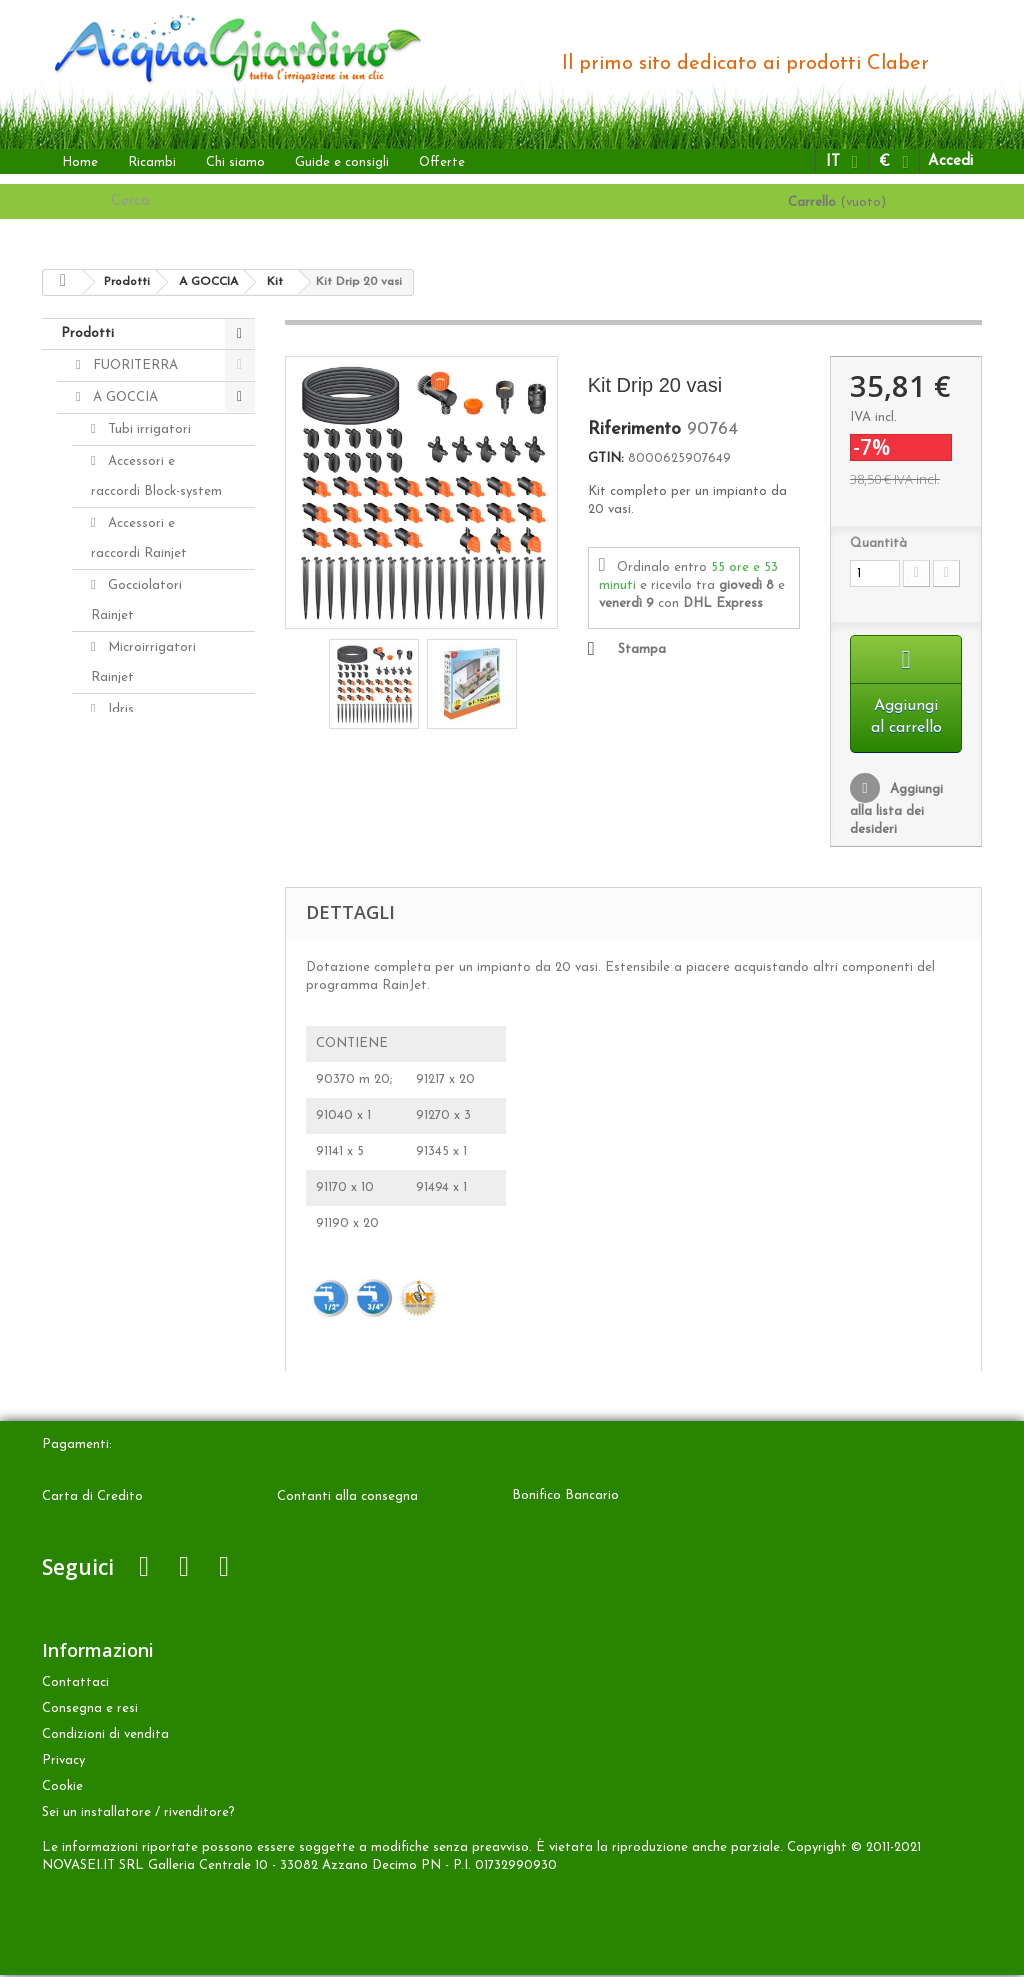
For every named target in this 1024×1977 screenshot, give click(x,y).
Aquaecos (135, 929)
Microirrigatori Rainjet (143, 662)
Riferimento (634, 430)
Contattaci (75, 1684)
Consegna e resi (90, 1710)
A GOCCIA (123, 397)
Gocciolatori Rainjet (136, 600)
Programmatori (153, 835)
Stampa (642, 649)
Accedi (950, 161)
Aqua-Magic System (136, 882)
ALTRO (113, 993)
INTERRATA (128, 961)
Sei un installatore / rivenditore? (138, 1814)
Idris (119, 709)
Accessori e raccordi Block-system (156, 476)
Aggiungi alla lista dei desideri (896, 811)
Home (80, 162)
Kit (115, 803)
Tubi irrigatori (147, 429)
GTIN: (606, 458)
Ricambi (152, 162)
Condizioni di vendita (105, 1736)
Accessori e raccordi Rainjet (139, 538)
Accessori (119, 1057)
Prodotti (87, 333)
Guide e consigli (342, 162)
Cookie (62, 1788)
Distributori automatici (134, 756)
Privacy (63, 1762)
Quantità (878, 543)
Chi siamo (235, 162)
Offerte (442, 162)
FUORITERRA (133, 365)
